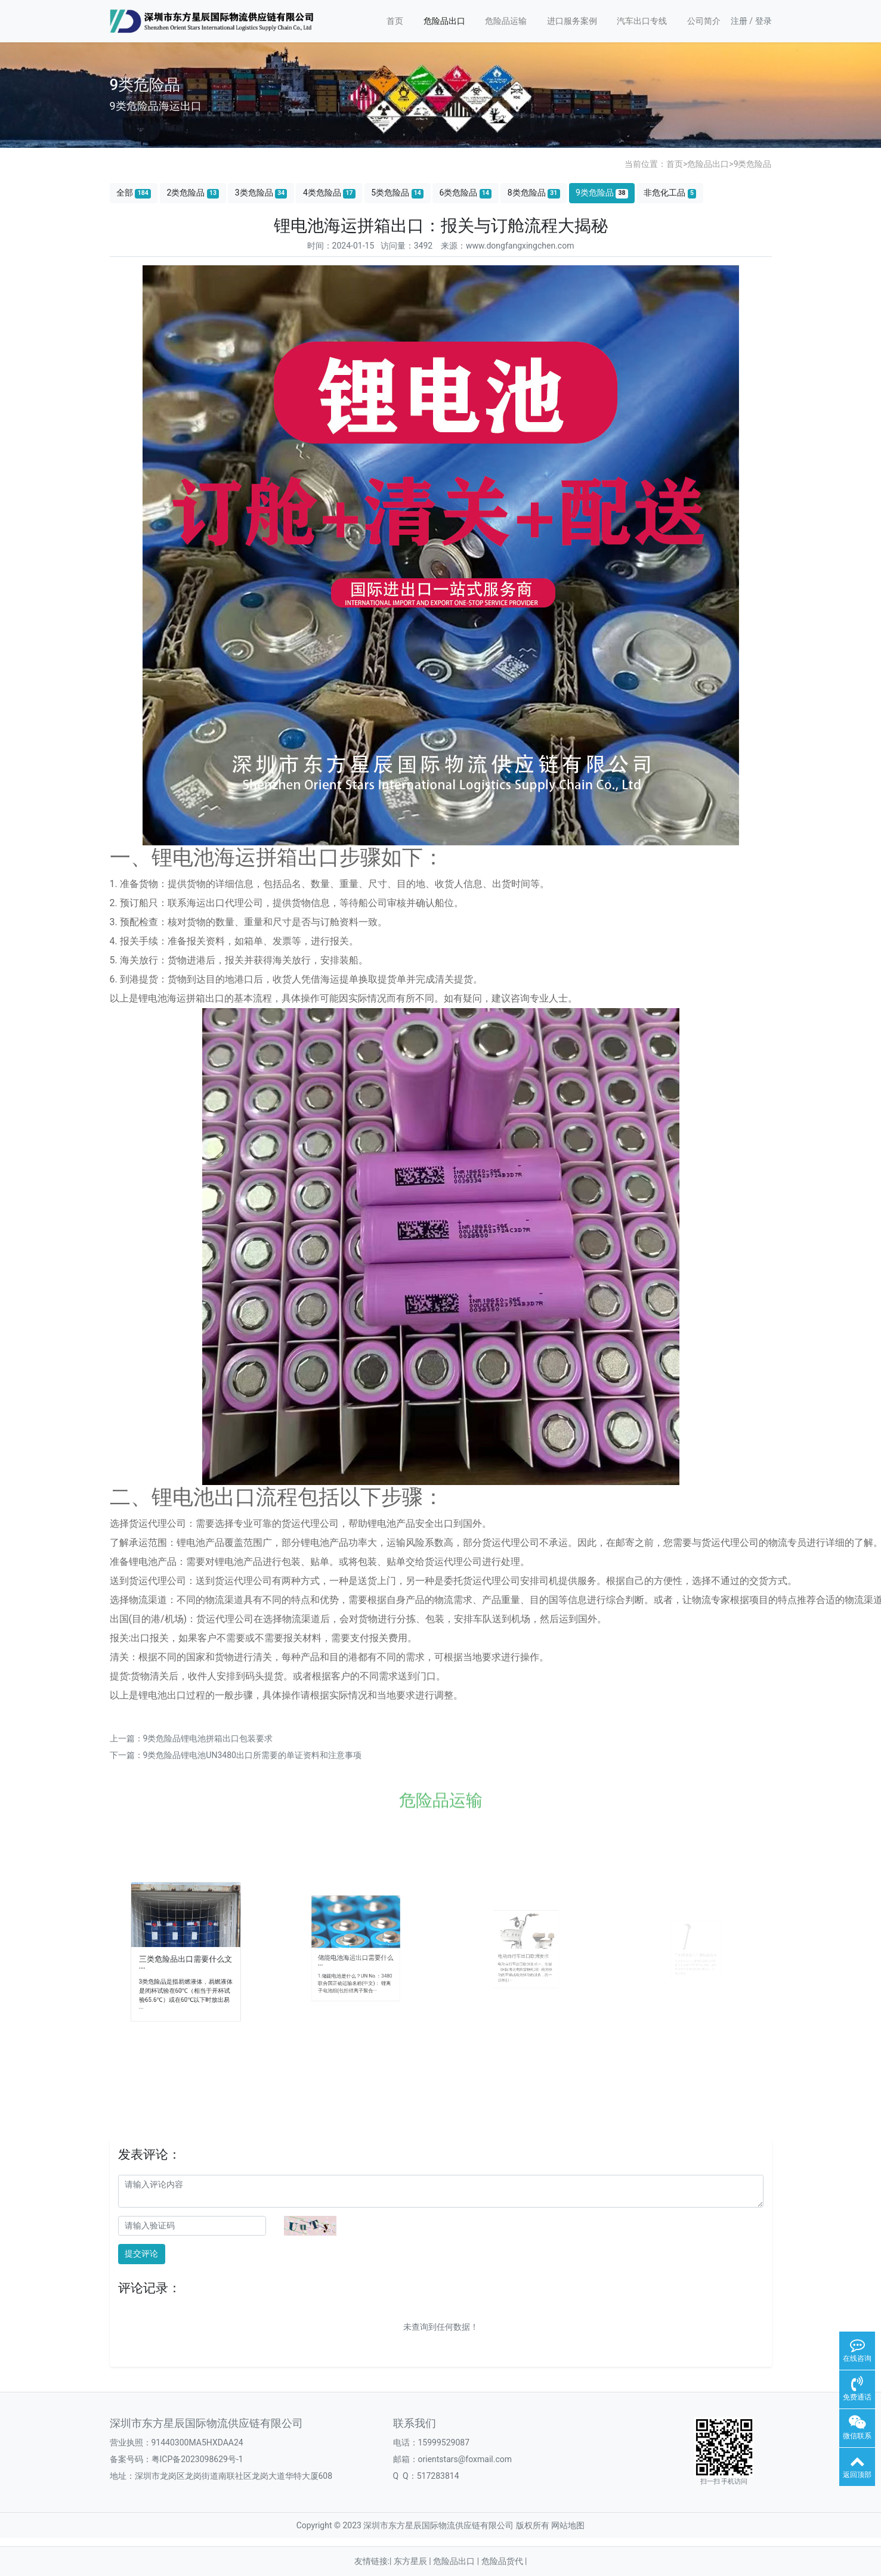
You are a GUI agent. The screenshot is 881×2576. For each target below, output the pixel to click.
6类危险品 (465, 193)
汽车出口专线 (642, 21)
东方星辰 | (413, 2561)
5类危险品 (397, 193)
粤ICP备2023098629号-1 (197, 2459)
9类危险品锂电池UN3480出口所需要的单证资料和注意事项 (252, 1755)
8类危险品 (534, 193)
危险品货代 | (504, 2561)
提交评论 (141, 2253)
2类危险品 (192, 193)
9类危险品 (753, 164)
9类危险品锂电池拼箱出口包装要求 (208, 1738)
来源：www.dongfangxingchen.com (507, 245)
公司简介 (704, 21)
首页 (395, 21)
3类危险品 (261, 193)
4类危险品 (329, 193)
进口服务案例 (572, 21)
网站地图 (568, 2525)
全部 (133, 193)
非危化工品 (670, 193)
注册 (739, 21)
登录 (763, 21)
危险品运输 (506, 21)
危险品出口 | (457, 2561)
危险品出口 (444, 21)
